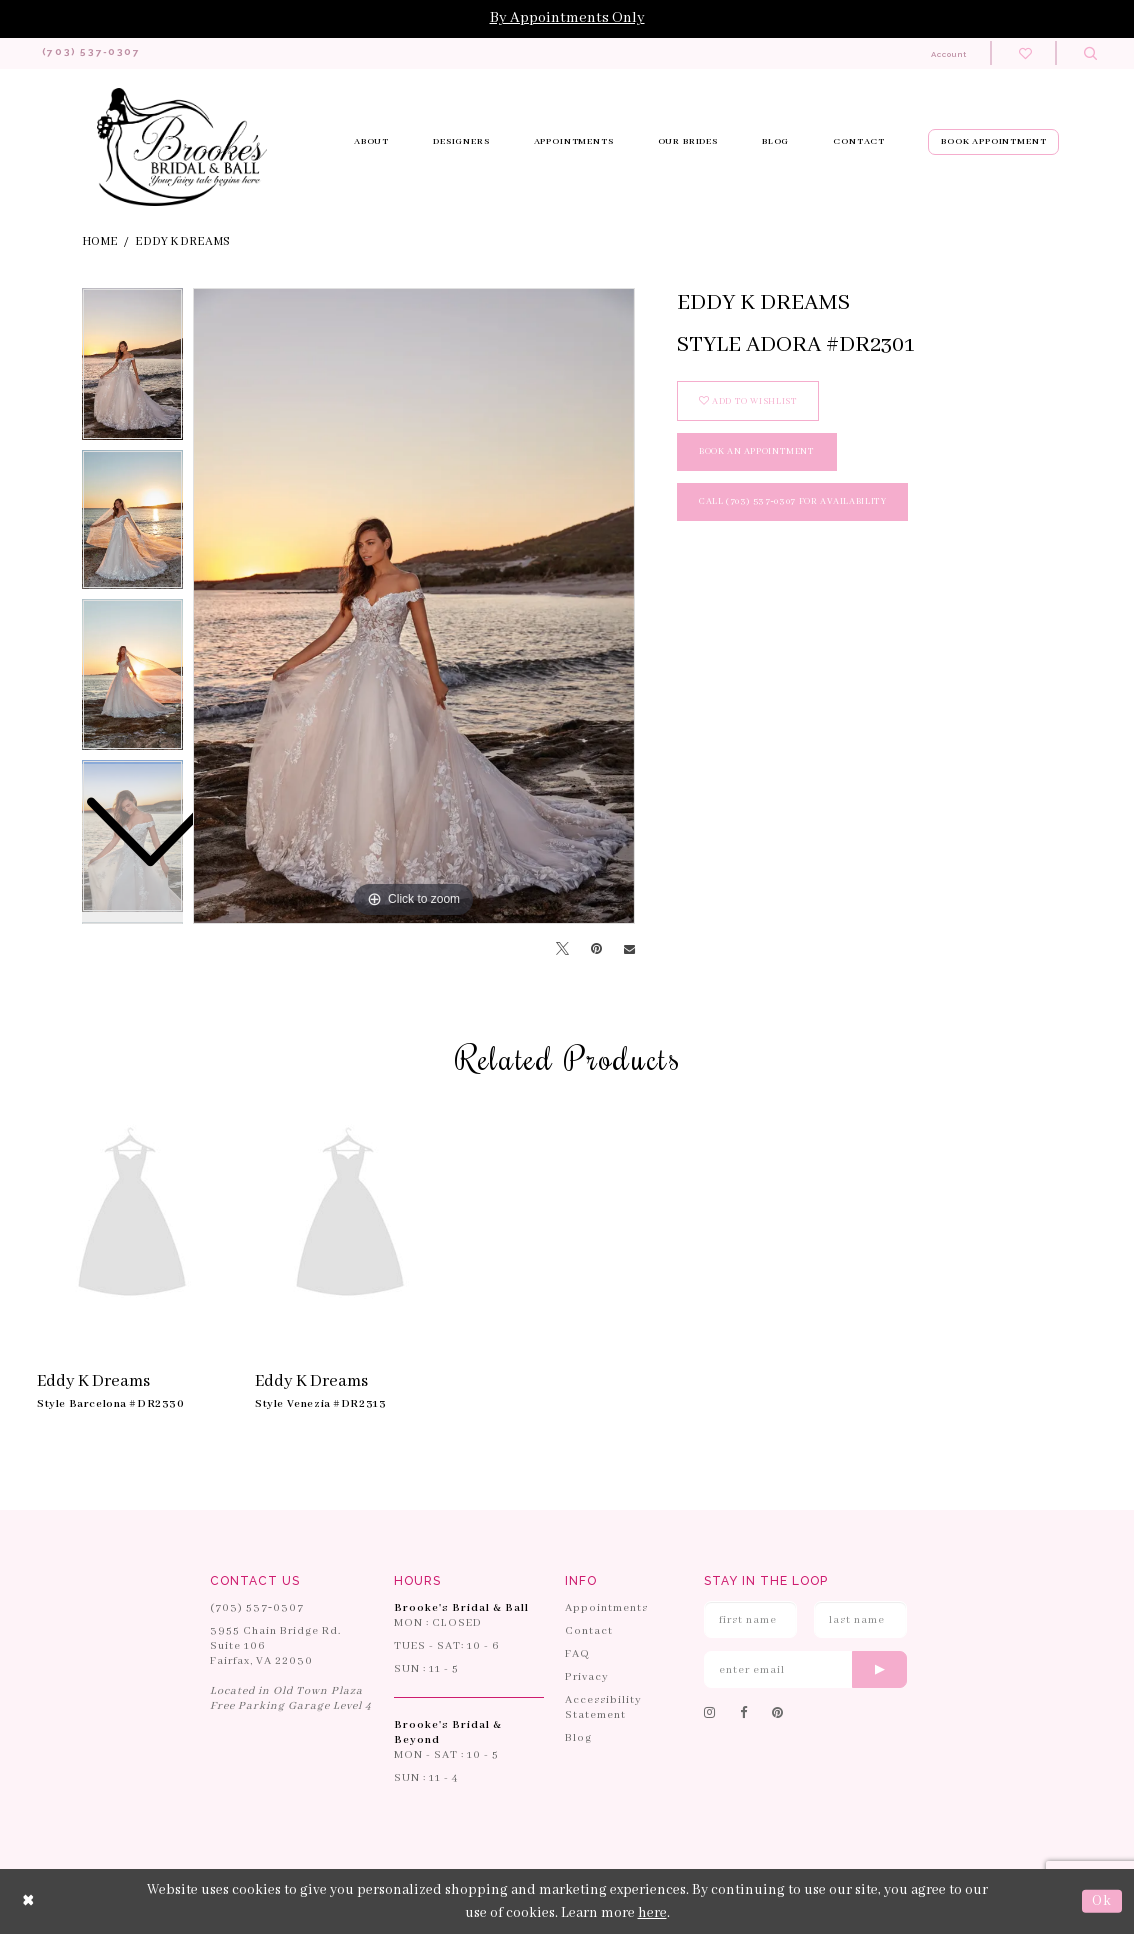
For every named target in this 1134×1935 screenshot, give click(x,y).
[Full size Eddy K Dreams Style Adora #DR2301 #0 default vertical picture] (414, 607)
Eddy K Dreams (182, 242)
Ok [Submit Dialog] (1102, 1902)
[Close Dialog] (29, 1902)
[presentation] (132, 1217)
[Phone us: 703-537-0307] (97, 54)
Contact (589, 1632)
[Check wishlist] (1025, 53)
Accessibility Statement (603, 1708)
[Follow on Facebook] (744, 1715)
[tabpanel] (414, 607)
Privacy (587, 1678)
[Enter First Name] (750, 1620)
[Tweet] (562, 950)
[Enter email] (805, 1670)
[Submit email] (879, 1670)
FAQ (577, 1655)
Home (100, 242)
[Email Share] (629, 950)
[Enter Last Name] (860, 1620)
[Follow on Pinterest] (778, 1715)
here (652, 1913)
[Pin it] (596, 950)
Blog (578, 1739)
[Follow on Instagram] (710, 1715)
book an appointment (757, 452)
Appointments (606, 1609)
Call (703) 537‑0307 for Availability (793, 502)
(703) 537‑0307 (257, 1609)
